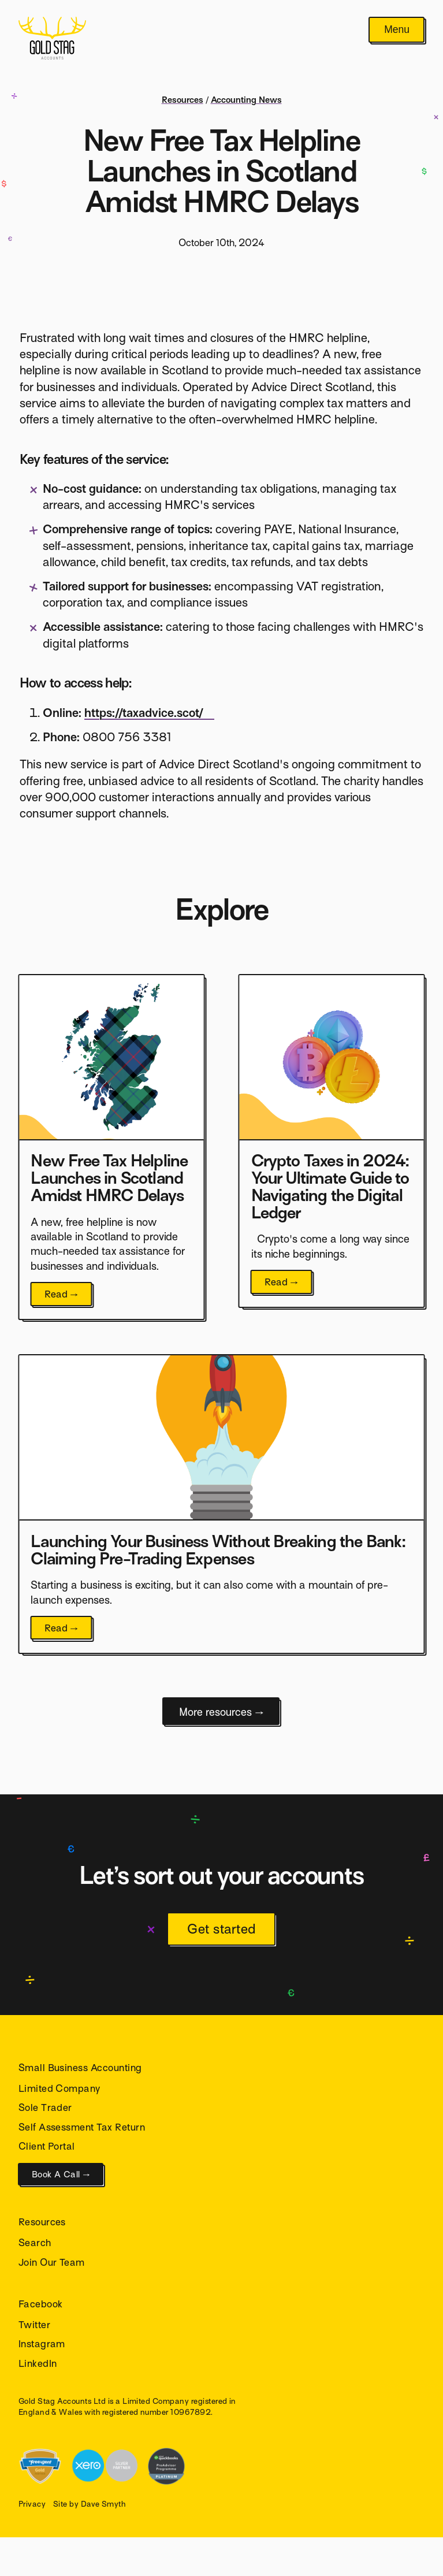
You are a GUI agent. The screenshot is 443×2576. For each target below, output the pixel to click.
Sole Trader (45, 2107)
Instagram (41, 2344)
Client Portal (46, 2146)
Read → (61, 1294)
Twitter (34, 2324)
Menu (397, 29)
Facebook (40, 2304)
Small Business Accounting (80, 2067)
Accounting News (246, 100)
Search (34, 2242)
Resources (182, 100)
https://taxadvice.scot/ (143, 713)
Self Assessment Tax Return (81, 2127)
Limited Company (59, 2088)
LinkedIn (37, 2363)
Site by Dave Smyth (89, 2504)
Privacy (32, 2504)
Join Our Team (51, 2262)
